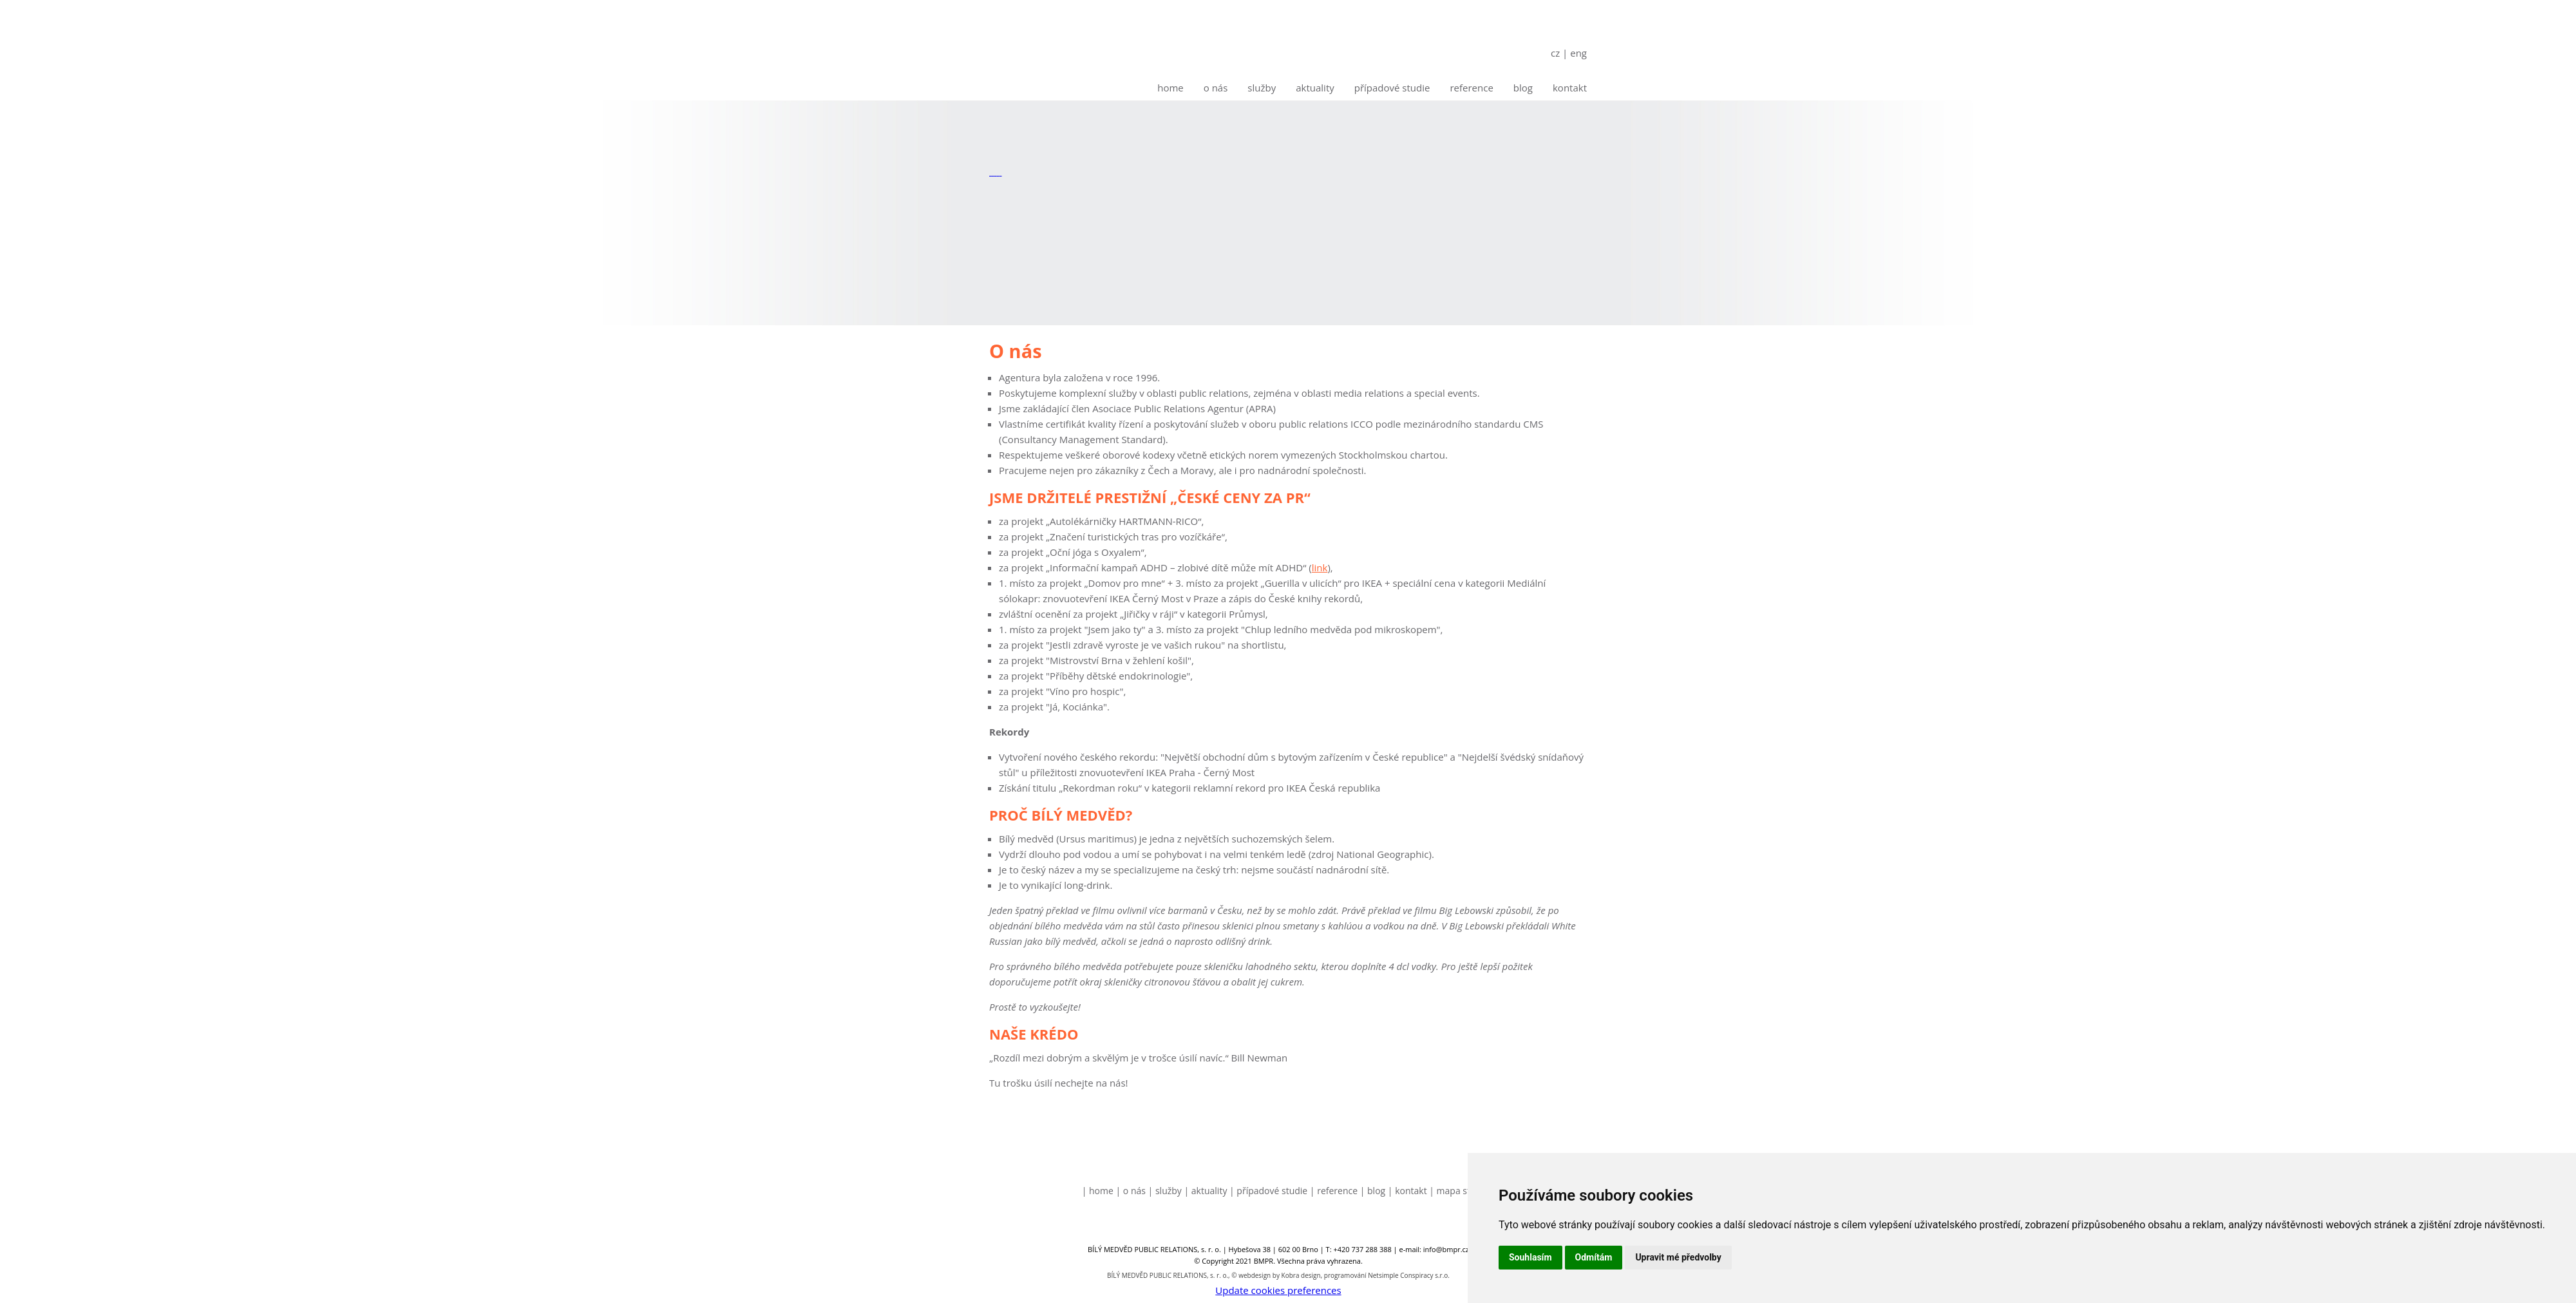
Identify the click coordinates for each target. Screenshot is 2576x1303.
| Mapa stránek (1461, 1190)
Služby (1261, 87)
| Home (1097, 1190)
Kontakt (1570, 87)
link (1320, 567)
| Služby (1165, 1190)
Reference (1471, 87)
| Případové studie (1268, 1190)
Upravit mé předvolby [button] (1678, 1257)
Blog (1523, 87)
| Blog (1372, 1190)
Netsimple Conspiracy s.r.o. (1409, 1275)
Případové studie (1392, 87)
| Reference (1334, 1190)
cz (1555, 52)
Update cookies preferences (1278, 1290)
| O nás (1131, 1190)
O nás (1216, 87)
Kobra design (1301, 1275)
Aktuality (1315, 87)
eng (1578, 52)
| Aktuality (1205, 1190)
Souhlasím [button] (1530, 1257)
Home (1170, 87)
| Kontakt (1407, 1190)
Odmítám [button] (1594, 1257)
